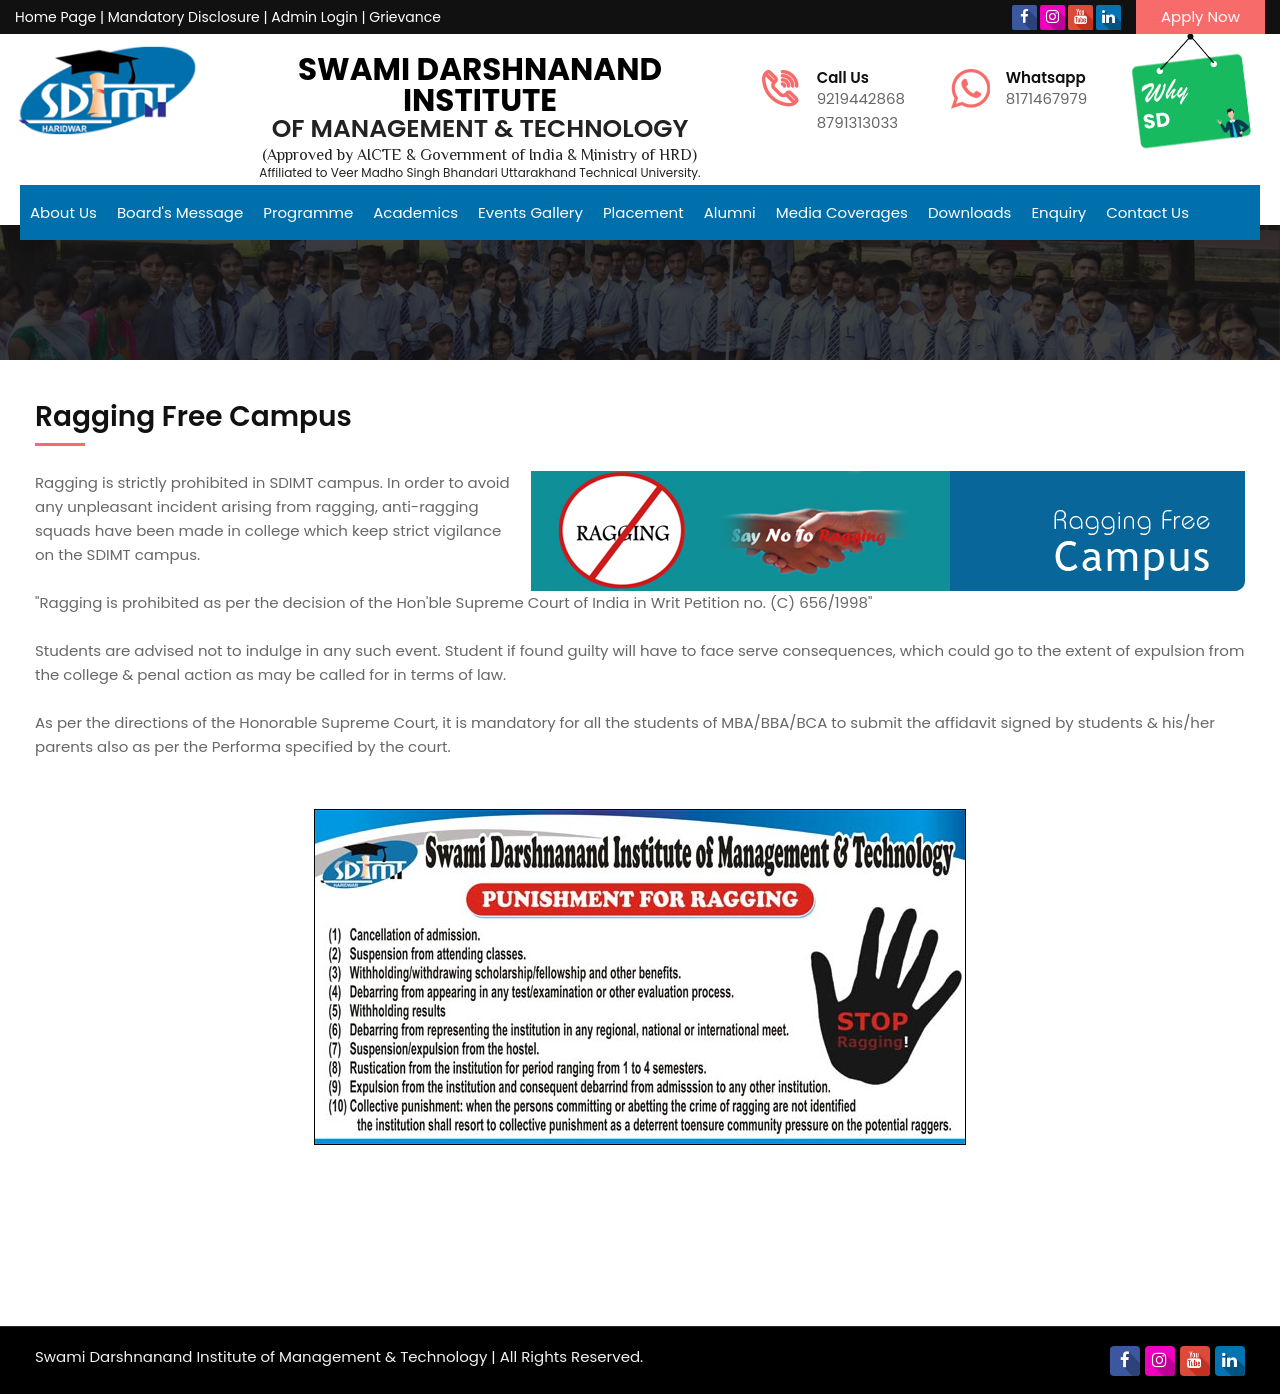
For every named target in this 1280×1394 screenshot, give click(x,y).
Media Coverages (842, 212)
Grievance (405, 17)
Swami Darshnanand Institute (480, 84)
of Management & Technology (480, 128)
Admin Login (314, 17)
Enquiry (1058, 212)
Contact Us (1147, 212)
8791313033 (857, 122)
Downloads (970, 212)
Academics (415, 212)
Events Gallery (530, 212)
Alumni (730, 212)
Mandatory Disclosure (184, 17)
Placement (643, 212)
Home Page (55, 17)
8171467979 (1047, 89)
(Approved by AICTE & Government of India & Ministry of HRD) (480, 156)
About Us (63, 212)
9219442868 (863, 89)
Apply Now (1200, 16)
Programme (308, 212)
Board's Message (180, 212)
